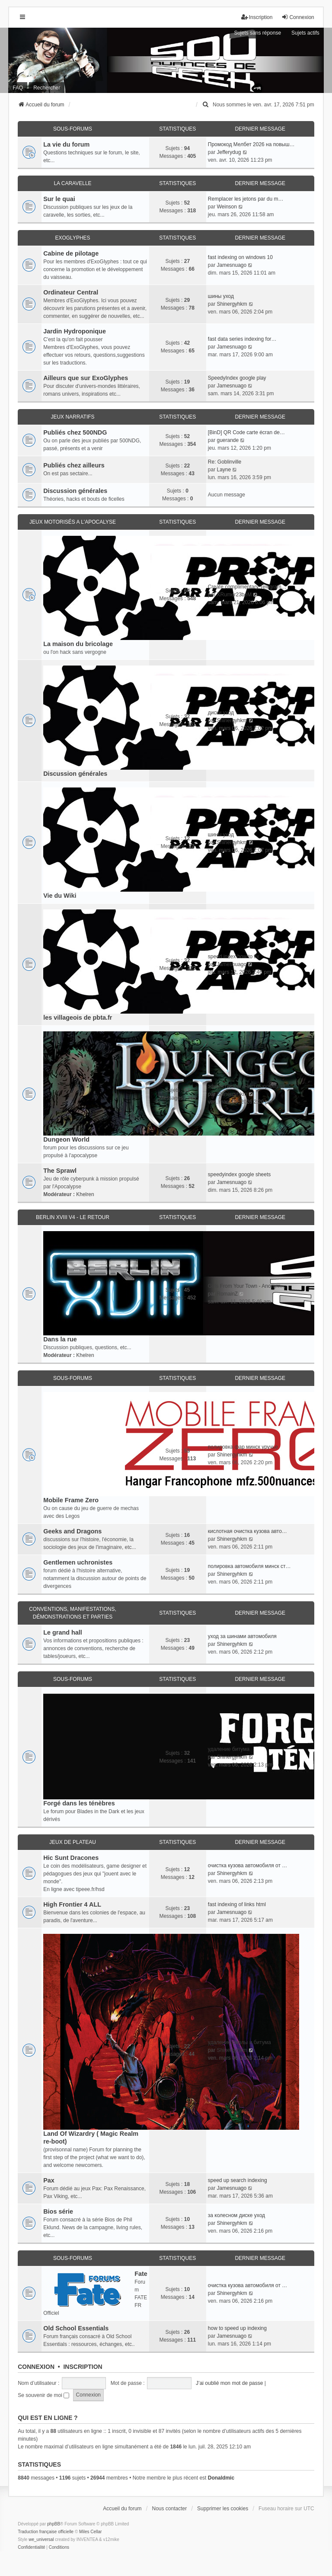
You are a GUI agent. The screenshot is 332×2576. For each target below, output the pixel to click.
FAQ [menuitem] (18, 88)
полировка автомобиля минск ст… (249, 1566)
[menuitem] (206, 105)
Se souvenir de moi (43, 2395)
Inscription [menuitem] (257, 17)
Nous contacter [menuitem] (169, 2509)
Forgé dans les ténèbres (79, 1803)
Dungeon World (66, 1139)
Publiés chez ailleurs (74, 465)
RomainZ (227, 1294)
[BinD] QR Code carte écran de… (246, 432)
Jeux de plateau (72, 1842)
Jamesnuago (231, 265)
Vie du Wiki (59, 895)
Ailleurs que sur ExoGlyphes (85, 377)
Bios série (58, 2211)
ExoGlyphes (72, 238)
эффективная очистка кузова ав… (249, 1086)
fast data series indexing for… (242, 339)
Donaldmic (221, 2478)
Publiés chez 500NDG (75, 432)
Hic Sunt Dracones (71, 1857)
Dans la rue (60, 1339)
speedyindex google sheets (239, 1174)
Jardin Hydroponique (74, 331)
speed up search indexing (237, 2180)
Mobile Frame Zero (71, 1500)
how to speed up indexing (237, 2328)
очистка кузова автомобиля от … (247, 1865)
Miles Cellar (90, 2531)
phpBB (53, 2524)
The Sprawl (60, 1170)
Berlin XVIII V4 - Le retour (72, 1217)
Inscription (82, 2366)
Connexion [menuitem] (297, 17)
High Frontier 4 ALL (72, 1904)
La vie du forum (66, 144)
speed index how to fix (233, 957)
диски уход (221, 713)
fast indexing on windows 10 (240, 257)
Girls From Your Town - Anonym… (247, 1286)
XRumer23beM (234, 595)
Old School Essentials (76, 2328)
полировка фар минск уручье (243, 1447)
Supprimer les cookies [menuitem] (222, 2509)
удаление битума (228, 1749)
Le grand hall (62, 1632)
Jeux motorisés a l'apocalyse (72, 522)
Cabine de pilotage (71, 253)
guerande (228, 440)
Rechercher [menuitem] (46, 88)
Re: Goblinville (224, 462)
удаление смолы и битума (239, 2042)
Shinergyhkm (232, 304)
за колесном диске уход (236, 2215)
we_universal (41, 2539)
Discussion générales (75, 490)
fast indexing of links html (237, 1904)
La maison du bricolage (78, 643)
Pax (48, 2180)
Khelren (85, 1194)
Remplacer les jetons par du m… (246, 199)
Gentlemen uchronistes (77, 1562)
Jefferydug (229, 152)
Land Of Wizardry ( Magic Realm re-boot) (90, 2137)
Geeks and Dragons (72, 1531)
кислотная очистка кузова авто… (247, 1531)
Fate (140, 2273)
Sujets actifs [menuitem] (305, 33)
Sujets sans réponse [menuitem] (257, 33)
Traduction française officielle (45, 2531)
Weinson (226, 207)
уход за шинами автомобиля (242, 1636)
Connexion (36, 2366)
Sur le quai (59, 198)
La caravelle (72, 183)
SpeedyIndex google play (237, 378)
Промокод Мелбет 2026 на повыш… (251, 144)
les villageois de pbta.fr (77, 1017)
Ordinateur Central (70, 292)
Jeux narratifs (72, 417)
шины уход (221, 296)
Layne (224, 470)
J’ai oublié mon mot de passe (229, 2383)
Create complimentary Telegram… (247, 587)
